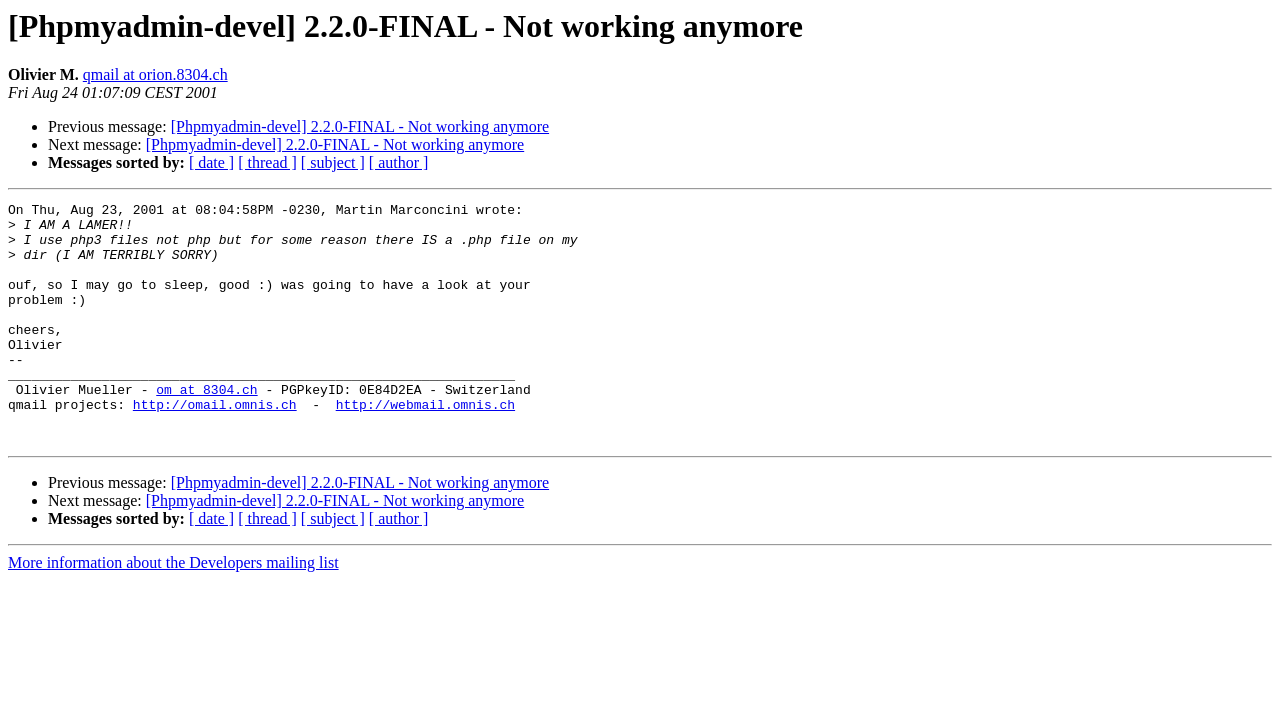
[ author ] (399, 162)
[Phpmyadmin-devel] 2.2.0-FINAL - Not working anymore (360, 126)
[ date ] (211, 162)
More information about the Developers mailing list (173, 610)
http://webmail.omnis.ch (425, 446)
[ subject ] (333, 162)
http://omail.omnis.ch (215, 446)
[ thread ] (267, 162)
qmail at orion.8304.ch (155, 74)
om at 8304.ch (206, 428)
